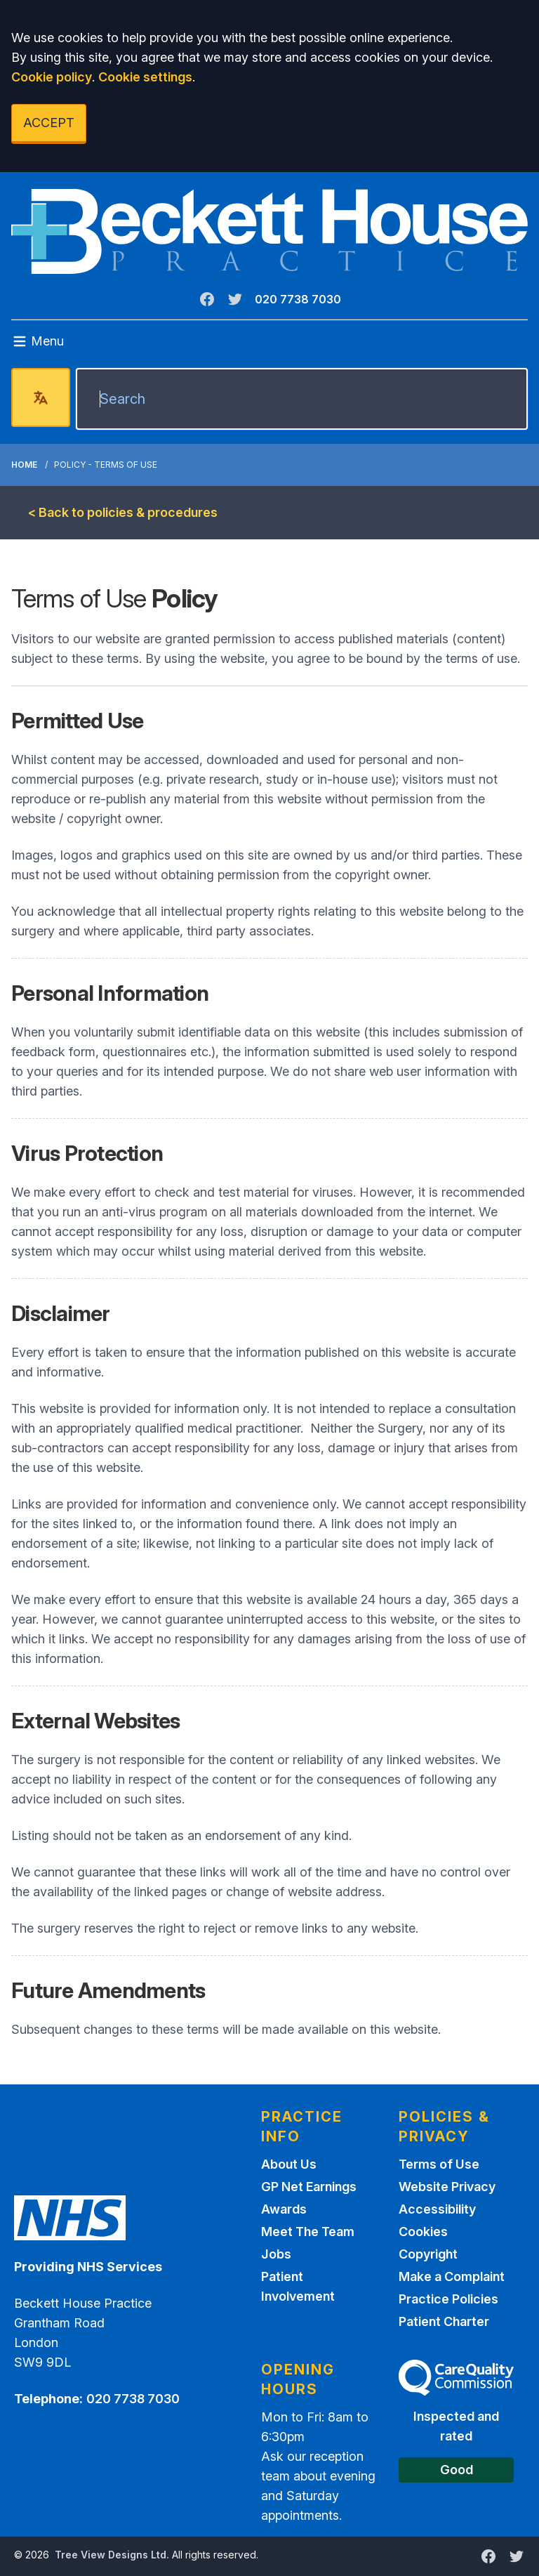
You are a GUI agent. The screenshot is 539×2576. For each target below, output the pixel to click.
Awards (284, 2209)
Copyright (428, 2254)
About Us (289, 2164)
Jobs (276, 2254)
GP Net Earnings (309, 2186)
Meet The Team (307, 2231)
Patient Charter (444, 2321)
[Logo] (269, 231)
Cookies (423, 2231)
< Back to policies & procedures (123, 512)
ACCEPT (48, 122)
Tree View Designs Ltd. (112, 2555)
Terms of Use (439, 2164)
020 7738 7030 (298, 299)
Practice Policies (448, 2299)
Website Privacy (447, 2186)
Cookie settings (145, 77)
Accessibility (437, 2209)
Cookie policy (51, 77)
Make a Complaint (452, 2276)
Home (24, 464)
